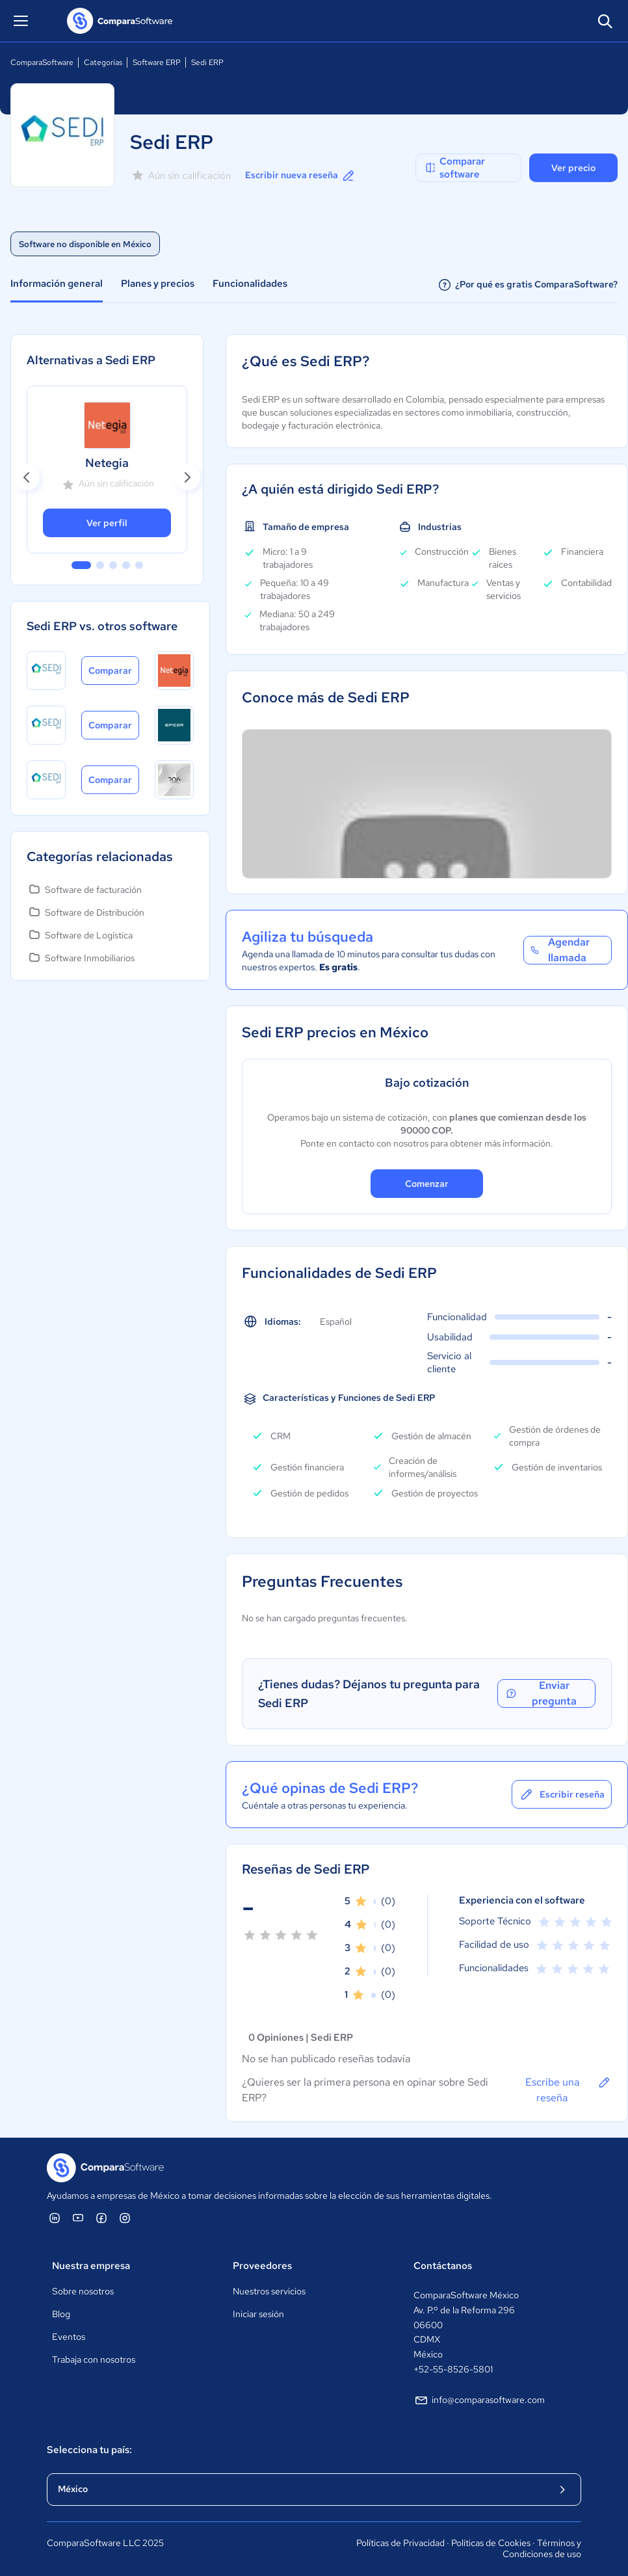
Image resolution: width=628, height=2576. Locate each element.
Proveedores (262, 2265)
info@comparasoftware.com (479, 2400)
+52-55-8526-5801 (453, 2369)
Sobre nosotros (83, 2291)
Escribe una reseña (568, 2090)
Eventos (68, 2337)
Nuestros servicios (269, 2291)
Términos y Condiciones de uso (542, 2548)
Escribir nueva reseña (300, 175)
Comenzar (427, 1183)
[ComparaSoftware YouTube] (78, 2217)
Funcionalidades (250, 283)
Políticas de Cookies (490, 2543)
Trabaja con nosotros (93, 2359)
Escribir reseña (562, 1794)
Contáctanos (442, 2265)
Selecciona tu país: (89, 2449)
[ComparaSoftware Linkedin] (54, 2217)
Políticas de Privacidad (400, 2543)
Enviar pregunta (540, 1693)
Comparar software (454, 168)
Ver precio (573, 168)
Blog (61, 2314)
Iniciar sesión (258, 2314)
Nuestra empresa (91, 2265)
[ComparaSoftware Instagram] (125, 2217)
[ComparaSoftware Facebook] (101, 2217)
